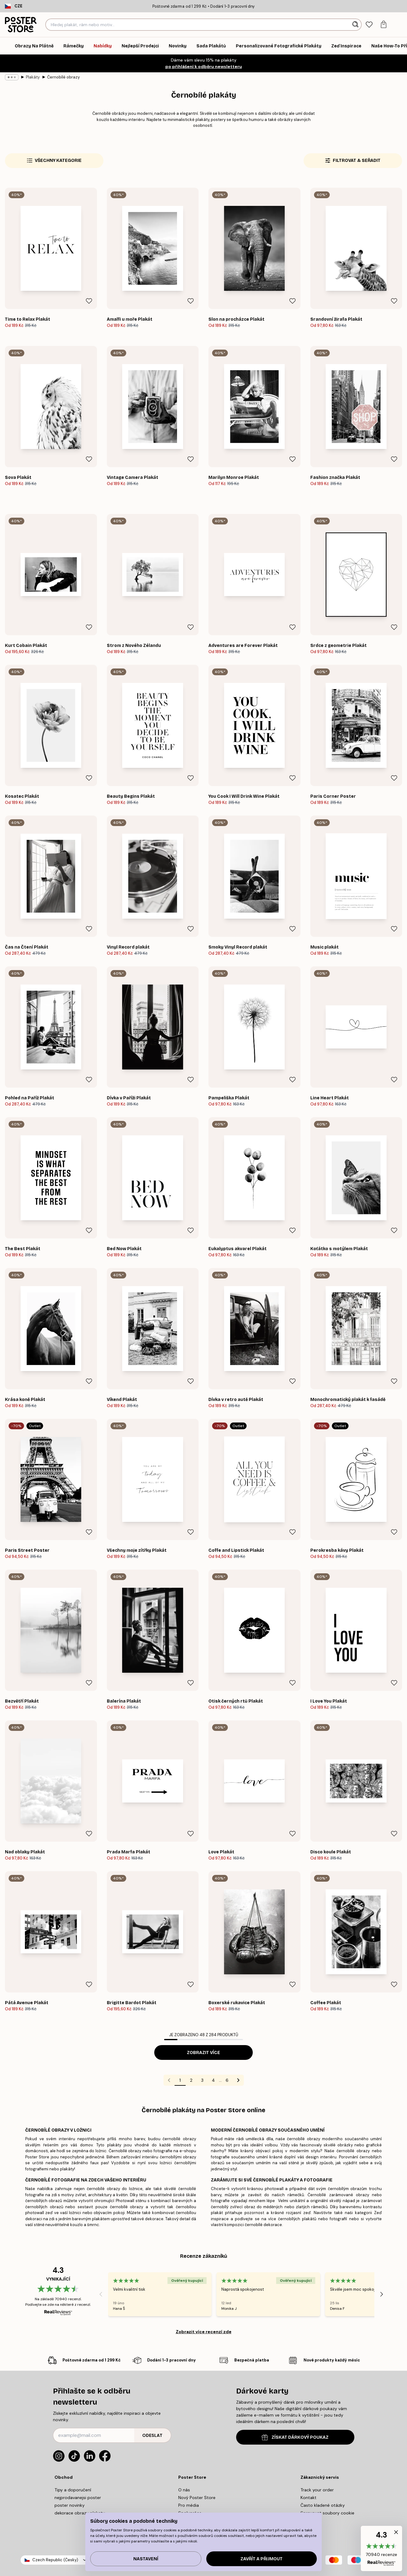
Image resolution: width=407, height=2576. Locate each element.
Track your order (317, 2490)
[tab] (369, 25)
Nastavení (145, 2559)
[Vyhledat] (356, 24)
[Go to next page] (238, 2080)
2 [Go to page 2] (191, 2080)
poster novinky (69, 2505)
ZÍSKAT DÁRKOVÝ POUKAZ (295, 2437)
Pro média (188, 2505)
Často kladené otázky (322, 2505)
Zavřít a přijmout (261, 2559)
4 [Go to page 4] (213, 2080)
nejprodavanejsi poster (77, 2497)
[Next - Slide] (382, 2294)
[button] (381, 2548)
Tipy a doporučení (72, 2490)
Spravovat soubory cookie (327, 2513)
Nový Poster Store (197, 2497)
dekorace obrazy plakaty (79, 2513)
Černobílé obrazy (63, 77)
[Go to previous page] (169, 2080)
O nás (184, 2490)
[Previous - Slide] (101, 2294)
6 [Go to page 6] (227, 2080)
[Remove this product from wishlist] (89, 301)
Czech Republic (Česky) (55, 2559)
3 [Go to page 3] (202, 2080)
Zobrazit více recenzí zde (204, 2331)
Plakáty (33, 77)
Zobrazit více (203, 2052)
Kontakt (308, 2497)
